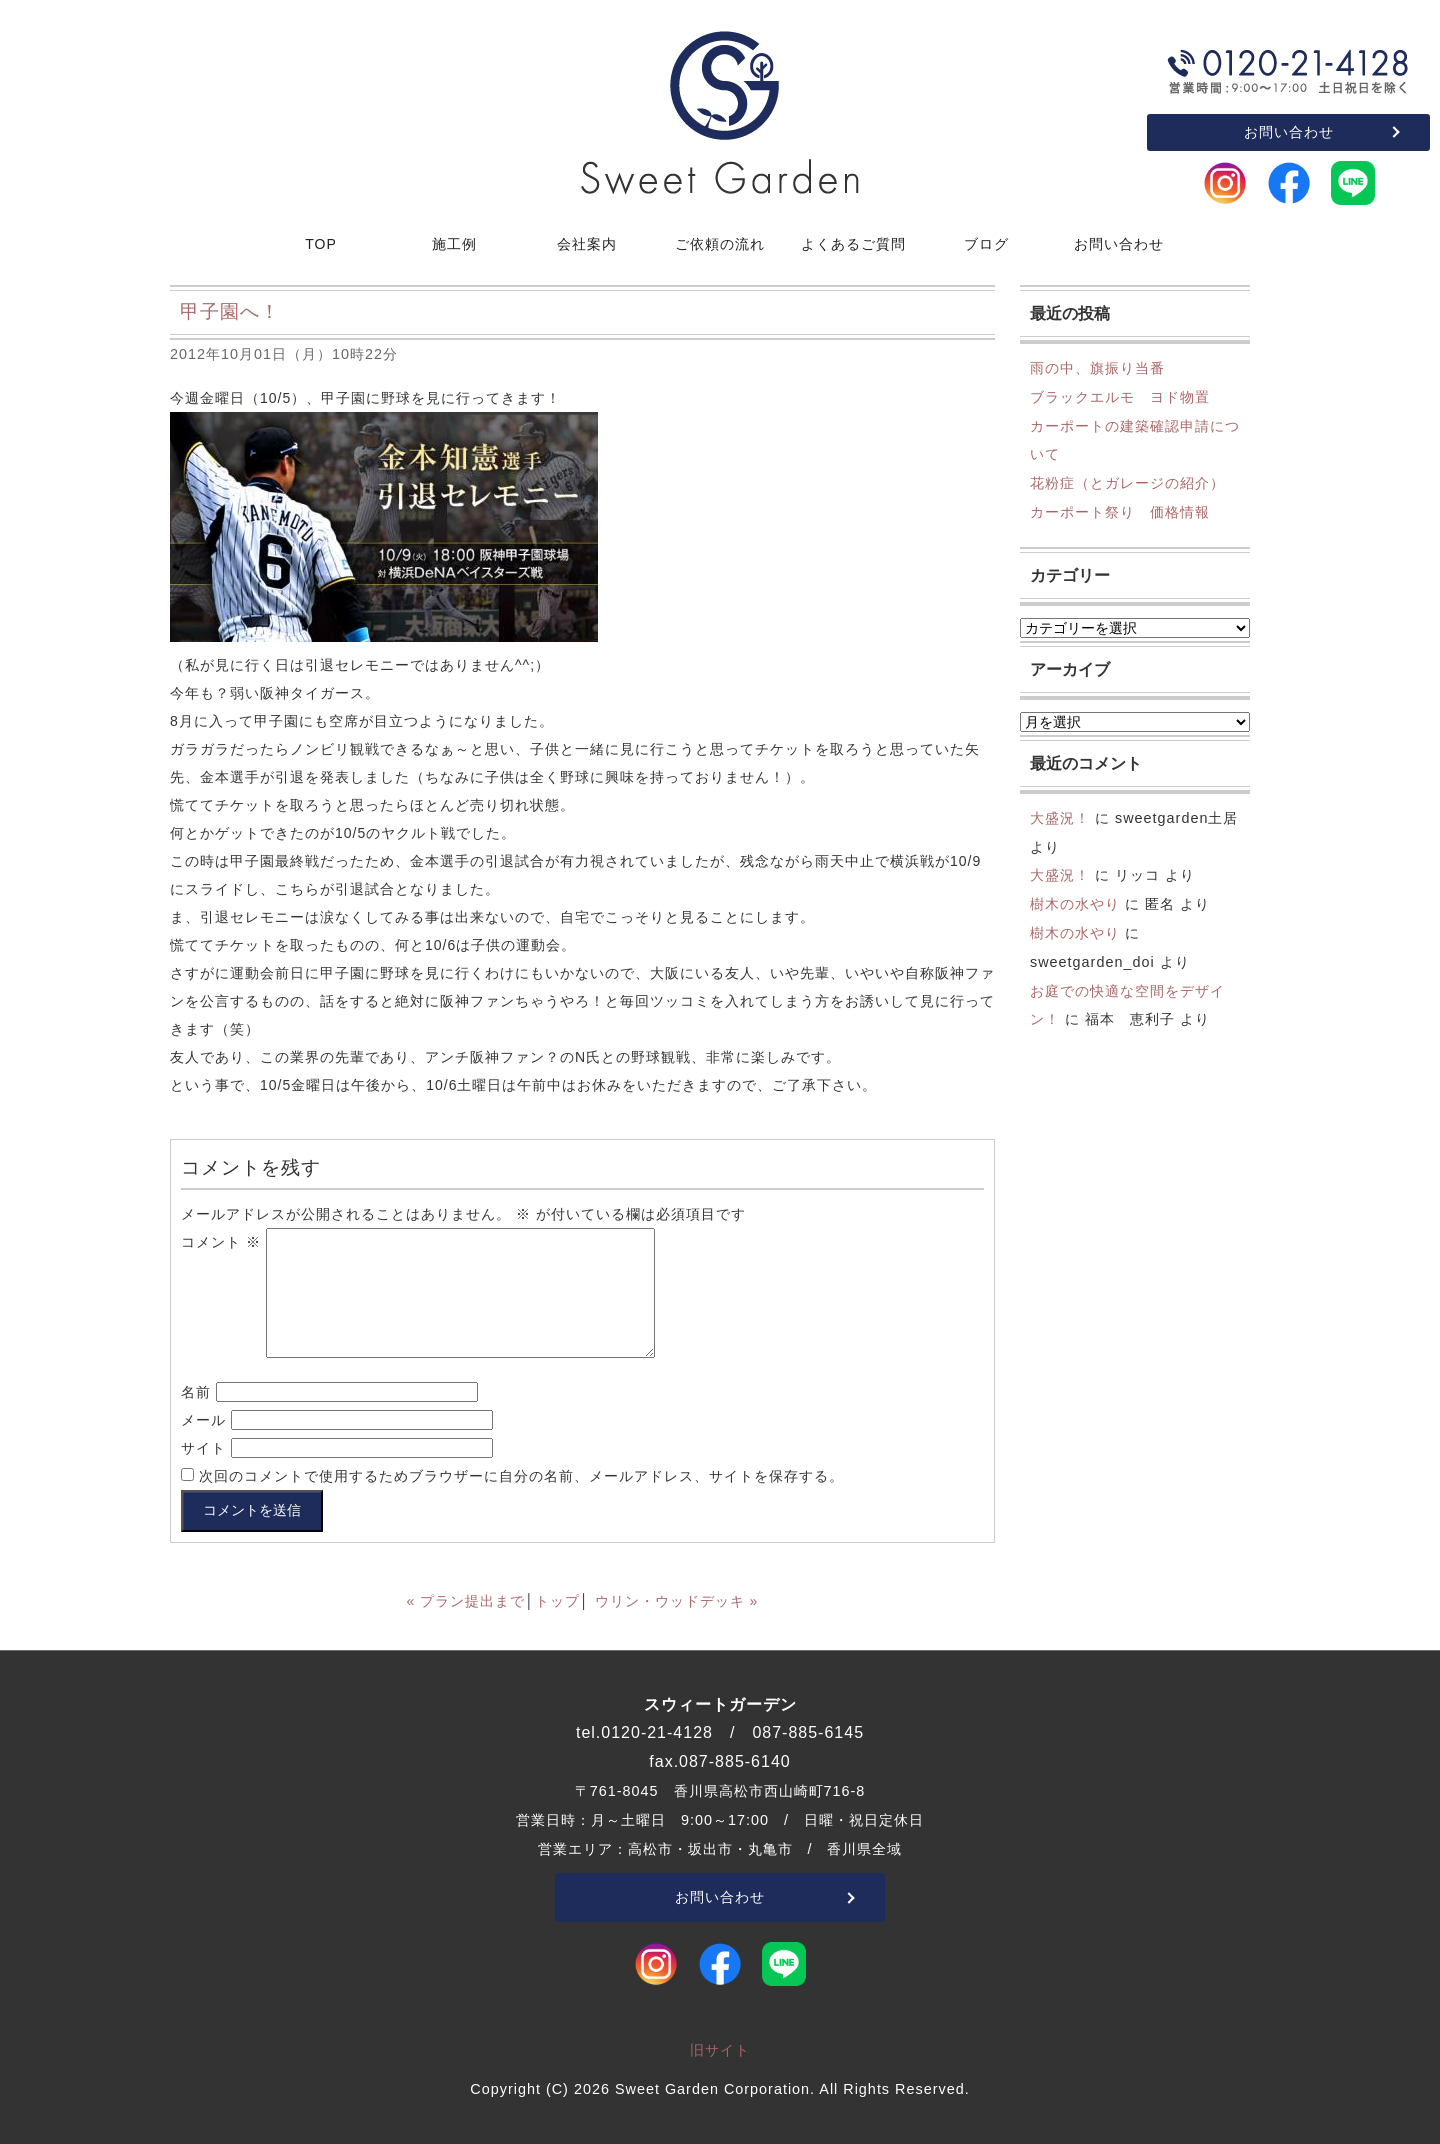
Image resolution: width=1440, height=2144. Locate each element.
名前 (196, 1392)
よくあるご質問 (853, 244)
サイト (203, 1448)
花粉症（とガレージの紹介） (1127, 483)
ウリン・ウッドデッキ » (677, 1601)
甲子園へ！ (230, 311)
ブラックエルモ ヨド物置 (1120, 397)
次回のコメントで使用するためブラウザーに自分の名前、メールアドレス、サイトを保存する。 (521, 1476)
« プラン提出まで (466, 1601)
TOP (321, 244)
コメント (221, 1242)
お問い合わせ (1289, 132)
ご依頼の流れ (720, 244)
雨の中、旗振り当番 (1097, 368)
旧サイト (720, 2050)
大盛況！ (1060, 818)
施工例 (454, 244)
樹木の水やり (1075, 904)
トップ (557, 1601)
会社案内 (587, 244)
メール (203, 1420)
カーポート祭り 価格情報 (1120, 512)
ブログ (986, 244)
